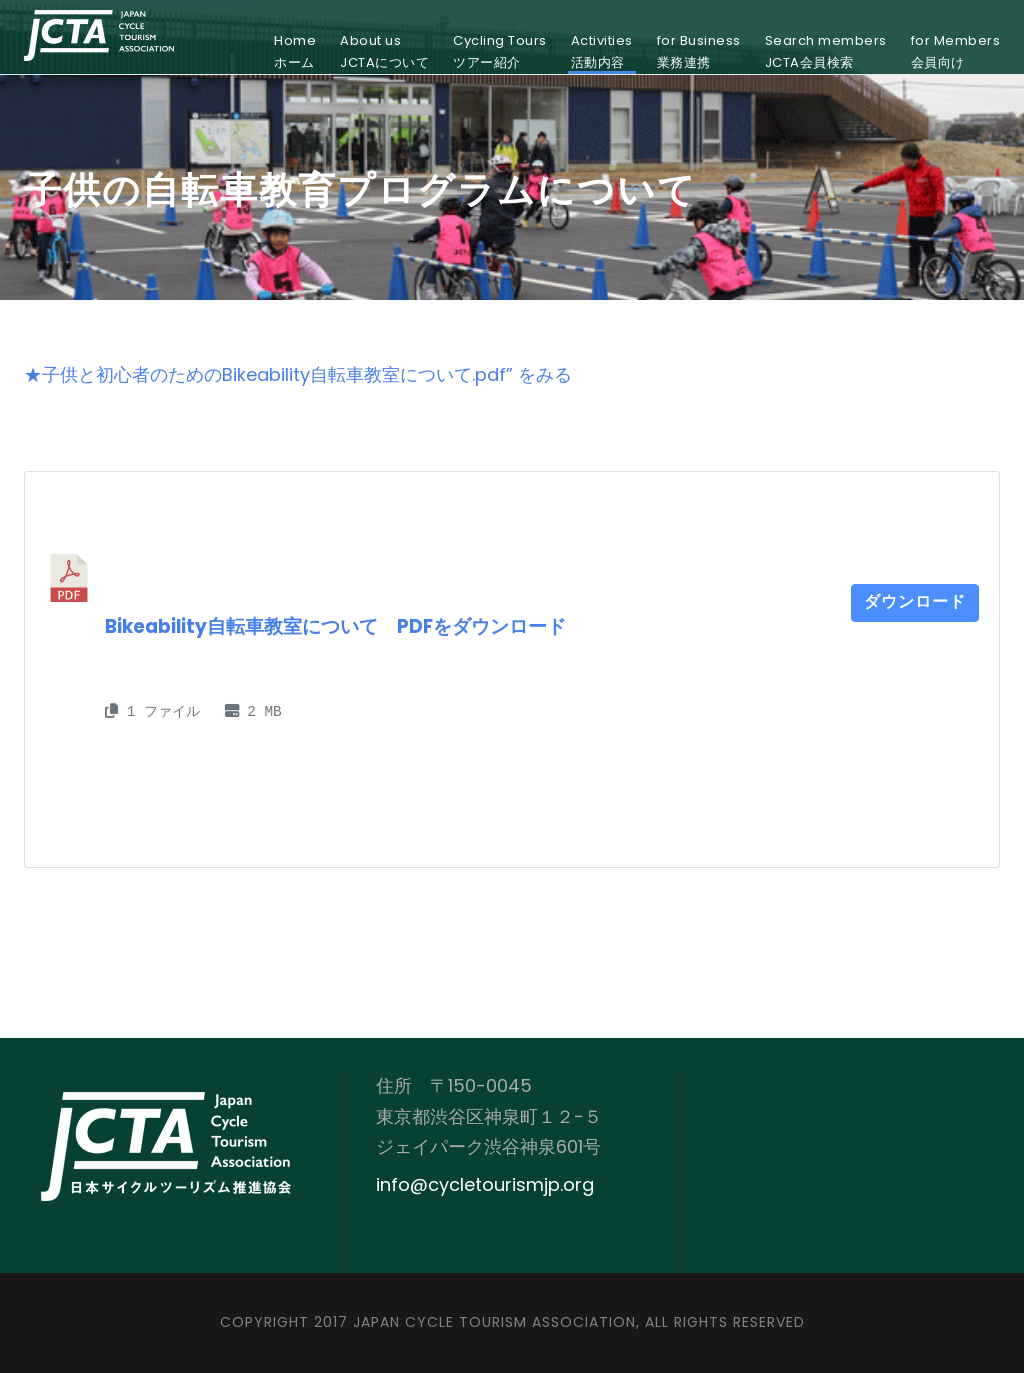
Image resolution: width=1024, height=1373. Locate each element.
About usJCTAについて (384, 51)
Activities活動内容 (602, 51)
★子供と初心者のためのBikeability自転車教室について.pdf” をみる (298, 374)
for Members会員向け (956, 51)
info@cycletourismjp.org (485, 1184)
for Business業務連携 (699, 51)
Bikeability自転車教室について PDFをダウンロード (335, 626)
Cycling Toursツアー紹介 (500, 51)
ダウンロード (915, 603)
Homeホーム (295, 51)
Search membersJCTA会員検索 (826, 51)
